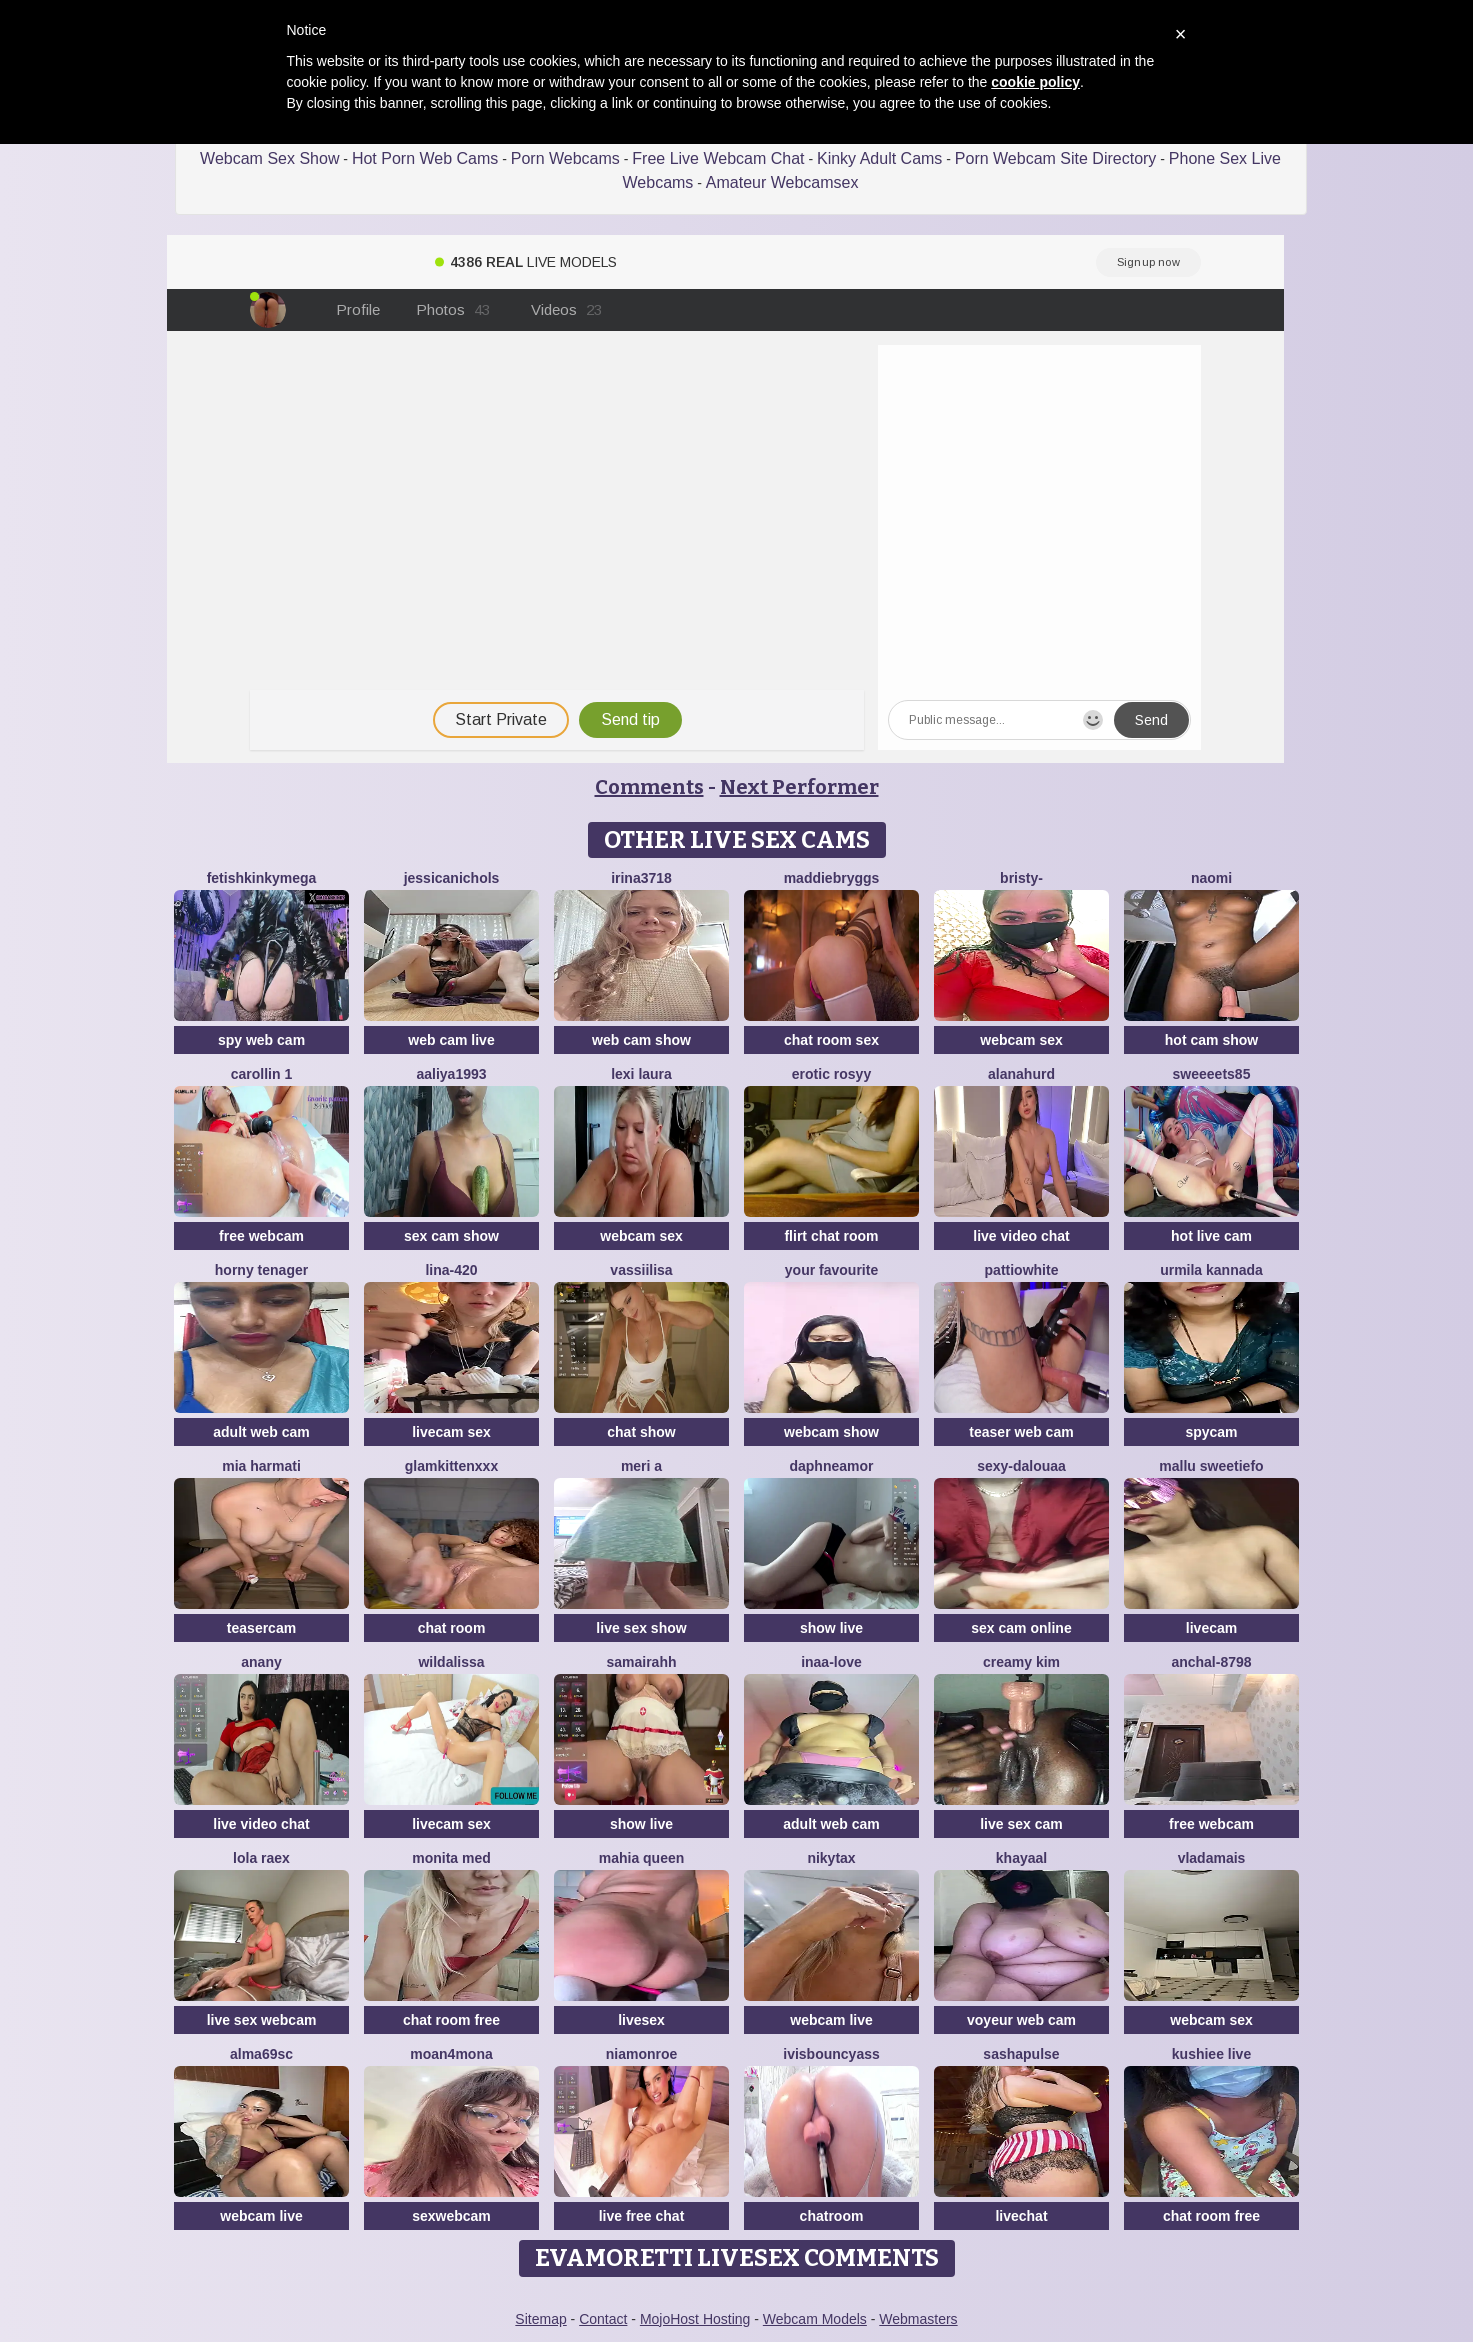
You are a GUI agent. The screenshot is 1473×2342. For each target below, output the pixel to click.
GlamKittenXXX (451, 1466)
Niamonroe (642, 2054)
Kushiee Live (1211, 2054)
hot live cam (1211, 1236)
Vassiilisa (641, 1270)
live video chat (1021, 1236)
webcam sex (1021, 1040)
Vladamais (1212, 1858)
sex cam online (1021, 1628)
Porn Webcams (565, 158)
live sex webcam (262, 2020)
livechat (1021, 2216)
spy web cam (261, 1040)
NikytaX (831, 1858)
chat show (641, 1432)
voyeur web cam (1021, 2020)
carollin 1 (261, 1074)
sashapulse (1021, 2054)
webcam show (831, 1432)
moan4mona (451, 2054)
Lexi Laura (641, 1074)
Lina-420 (451, 1270)
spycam (1211, 1432)
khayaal (1021, 1858)
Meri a (641, 1466)
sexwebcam (451, 2216)
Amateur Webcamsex (782, 182)
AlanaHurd (1021, 1074)
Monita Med (451, 1858)
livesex (641, 2020)
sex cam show (451, 1236)
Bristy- (1021, 878)
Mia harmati (261, 1466)
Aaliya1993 (451, 1074)
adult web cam (261, 1432)
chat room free (451, 2020)
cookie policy (1035, 82)
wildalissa (451, 1662)
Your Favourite (831, 1270)
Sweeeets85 (1212, 1074)
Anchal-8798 (1211, 1662)
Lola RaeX (261, 1858)
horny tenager (261, 1270)
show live (831, 1628)
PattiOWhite (1022, 1270)
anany (261, 1662)
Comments (649, 787)
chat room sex (831, 1040)
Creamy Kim (1021, 1662)
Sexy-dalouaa (1021, 1466)
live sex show (641, 1628)
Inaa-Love (831, 1662)
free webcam (261, 1236)
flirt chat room (831, 1236)
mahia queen (642, 1858)
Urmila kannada (1211, 1270)
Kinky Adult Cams (879, 158)
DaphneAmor (831, 1466)
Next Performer (799, 787)
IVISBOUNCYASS (831, 2054)
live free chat (642, 2216)
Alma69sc (261, 2054)
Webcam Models (815, 2319)
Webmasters (918, 2319)
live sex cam (1021, 1824)
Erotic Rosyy (831, 1074)
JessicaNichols (452, 878)
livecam (1211, 1628)
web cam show (641, 1040)
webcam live (831, 2020)
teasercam (261, 1628)
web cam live (451, 1040)
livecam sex (451, 1432)
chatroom (832, 2216)
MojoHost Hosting (695, 2319)
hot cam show (1211, 1040)
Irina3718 (641, 878)
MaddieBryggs (832, 878)
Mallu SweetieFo (1211, 1466)
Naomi (1211, 878)
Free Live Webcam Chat (718, 158)
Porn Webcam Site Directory (1056, 158)
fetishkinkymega (262, 878)
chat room (452, 1628)
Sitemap (540, 2319)
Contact (603, 2319)
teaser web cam (1021, 1432)
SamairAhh (641, 1662)
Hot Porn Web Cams (425, 158)
